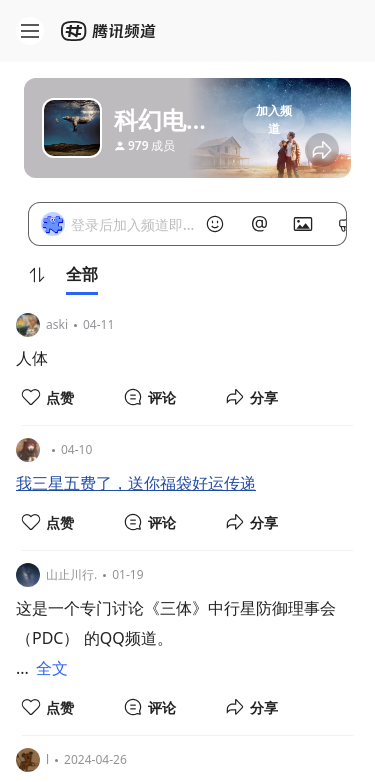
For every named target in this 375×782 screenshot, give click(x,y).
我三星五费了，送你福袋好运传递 (136, 483)
